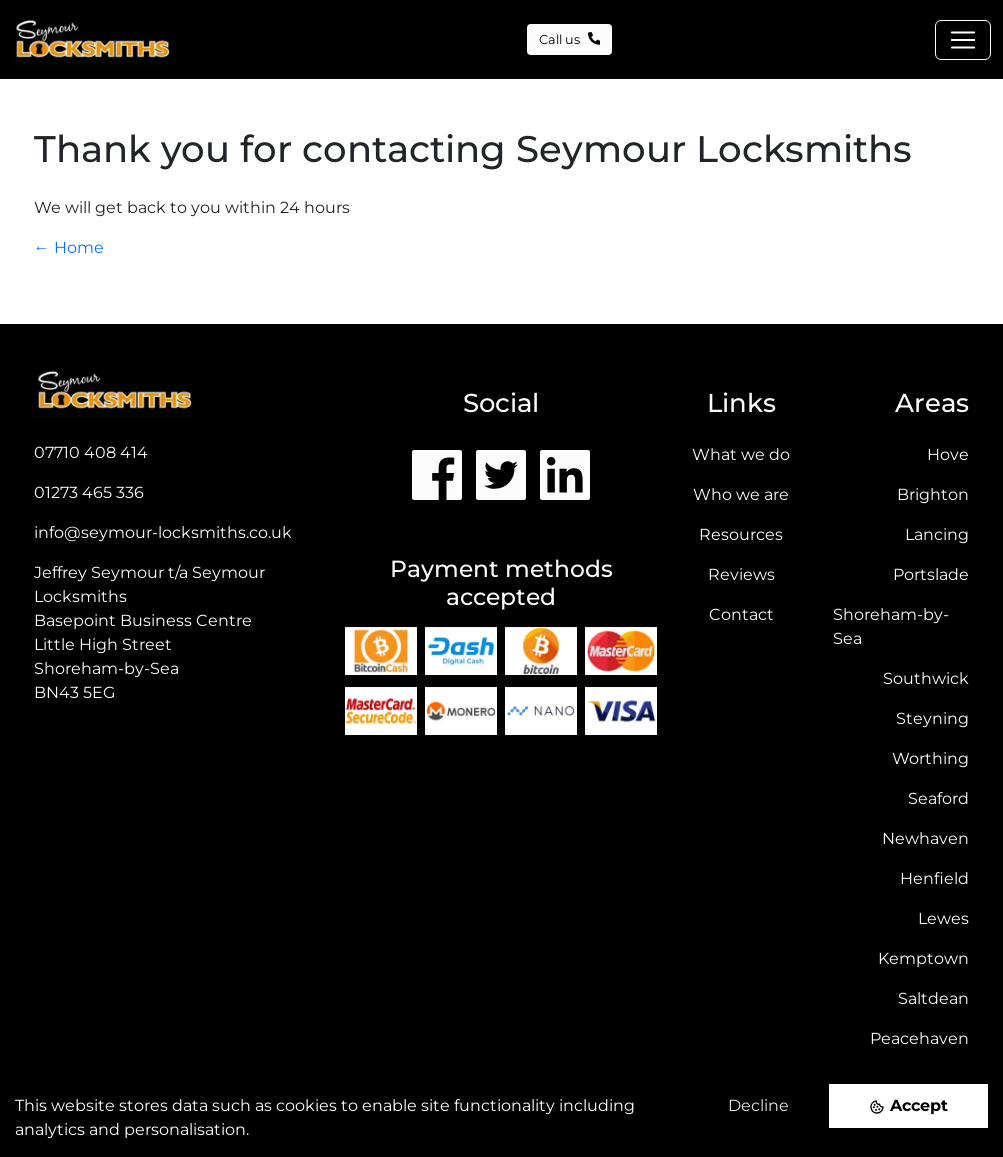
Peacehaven (919, 1038)
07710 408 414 (91, 452)
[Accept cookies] (908, 1105)
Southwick (926, 678)
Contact (741, 614)
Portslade (931, 574)
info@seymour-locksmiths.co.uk (163, 532)
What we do (741, 454)
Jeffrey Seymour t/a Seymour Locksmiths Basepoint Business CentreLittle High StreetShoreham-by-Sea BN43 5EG (149, 632)
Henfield (934, 878)
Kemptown (923, 958)
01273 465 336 (89, 492)
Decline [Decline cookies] (758, 1105)
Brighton (933, 494)
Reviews (741, 574)
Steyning (932, 718)
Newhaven (925, 838)
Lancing (937, 534)
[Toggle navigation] (963, 40)
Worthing (930, 758)
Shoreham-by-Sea (891, 626)
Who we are (741, 494)
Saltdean (933, 998)
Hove (948, 454)
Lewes (943, 918)
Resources (741, 534)
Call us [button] (570, 39)
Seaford (938, 798)
